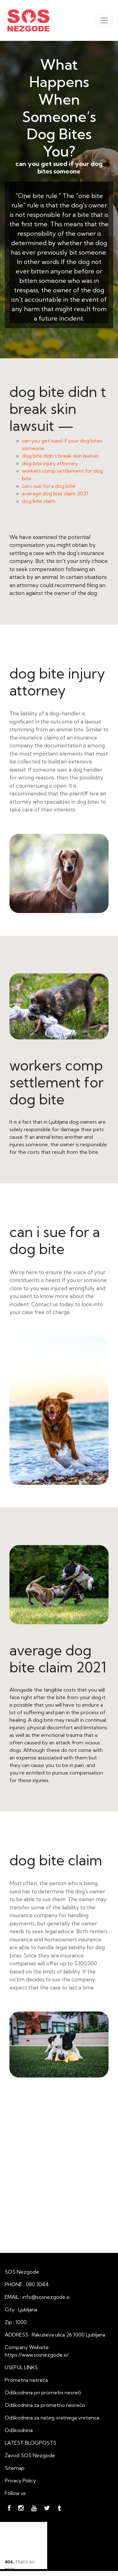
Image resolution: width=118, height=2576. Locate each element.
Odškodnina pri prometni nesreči (43, 2392)
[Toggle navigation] (104, 20)
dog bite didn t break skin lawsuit (60, 456)
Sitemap (15, 2468)
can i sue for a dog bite (48, 486)
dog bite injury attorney (50, 463)
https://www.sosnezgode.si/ (37, 2355)
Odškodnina (19, 2430)
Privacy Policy (20, 2480)
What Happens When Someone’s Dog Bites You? (59, 108)
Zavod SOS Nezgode (30, 2455)
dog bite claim (38, 501)
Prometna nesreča (26, 2380)
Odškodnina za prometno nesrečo (45, 2405)
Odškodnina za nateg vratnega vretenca (52, 2417)
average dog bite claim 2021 (55, 493)
